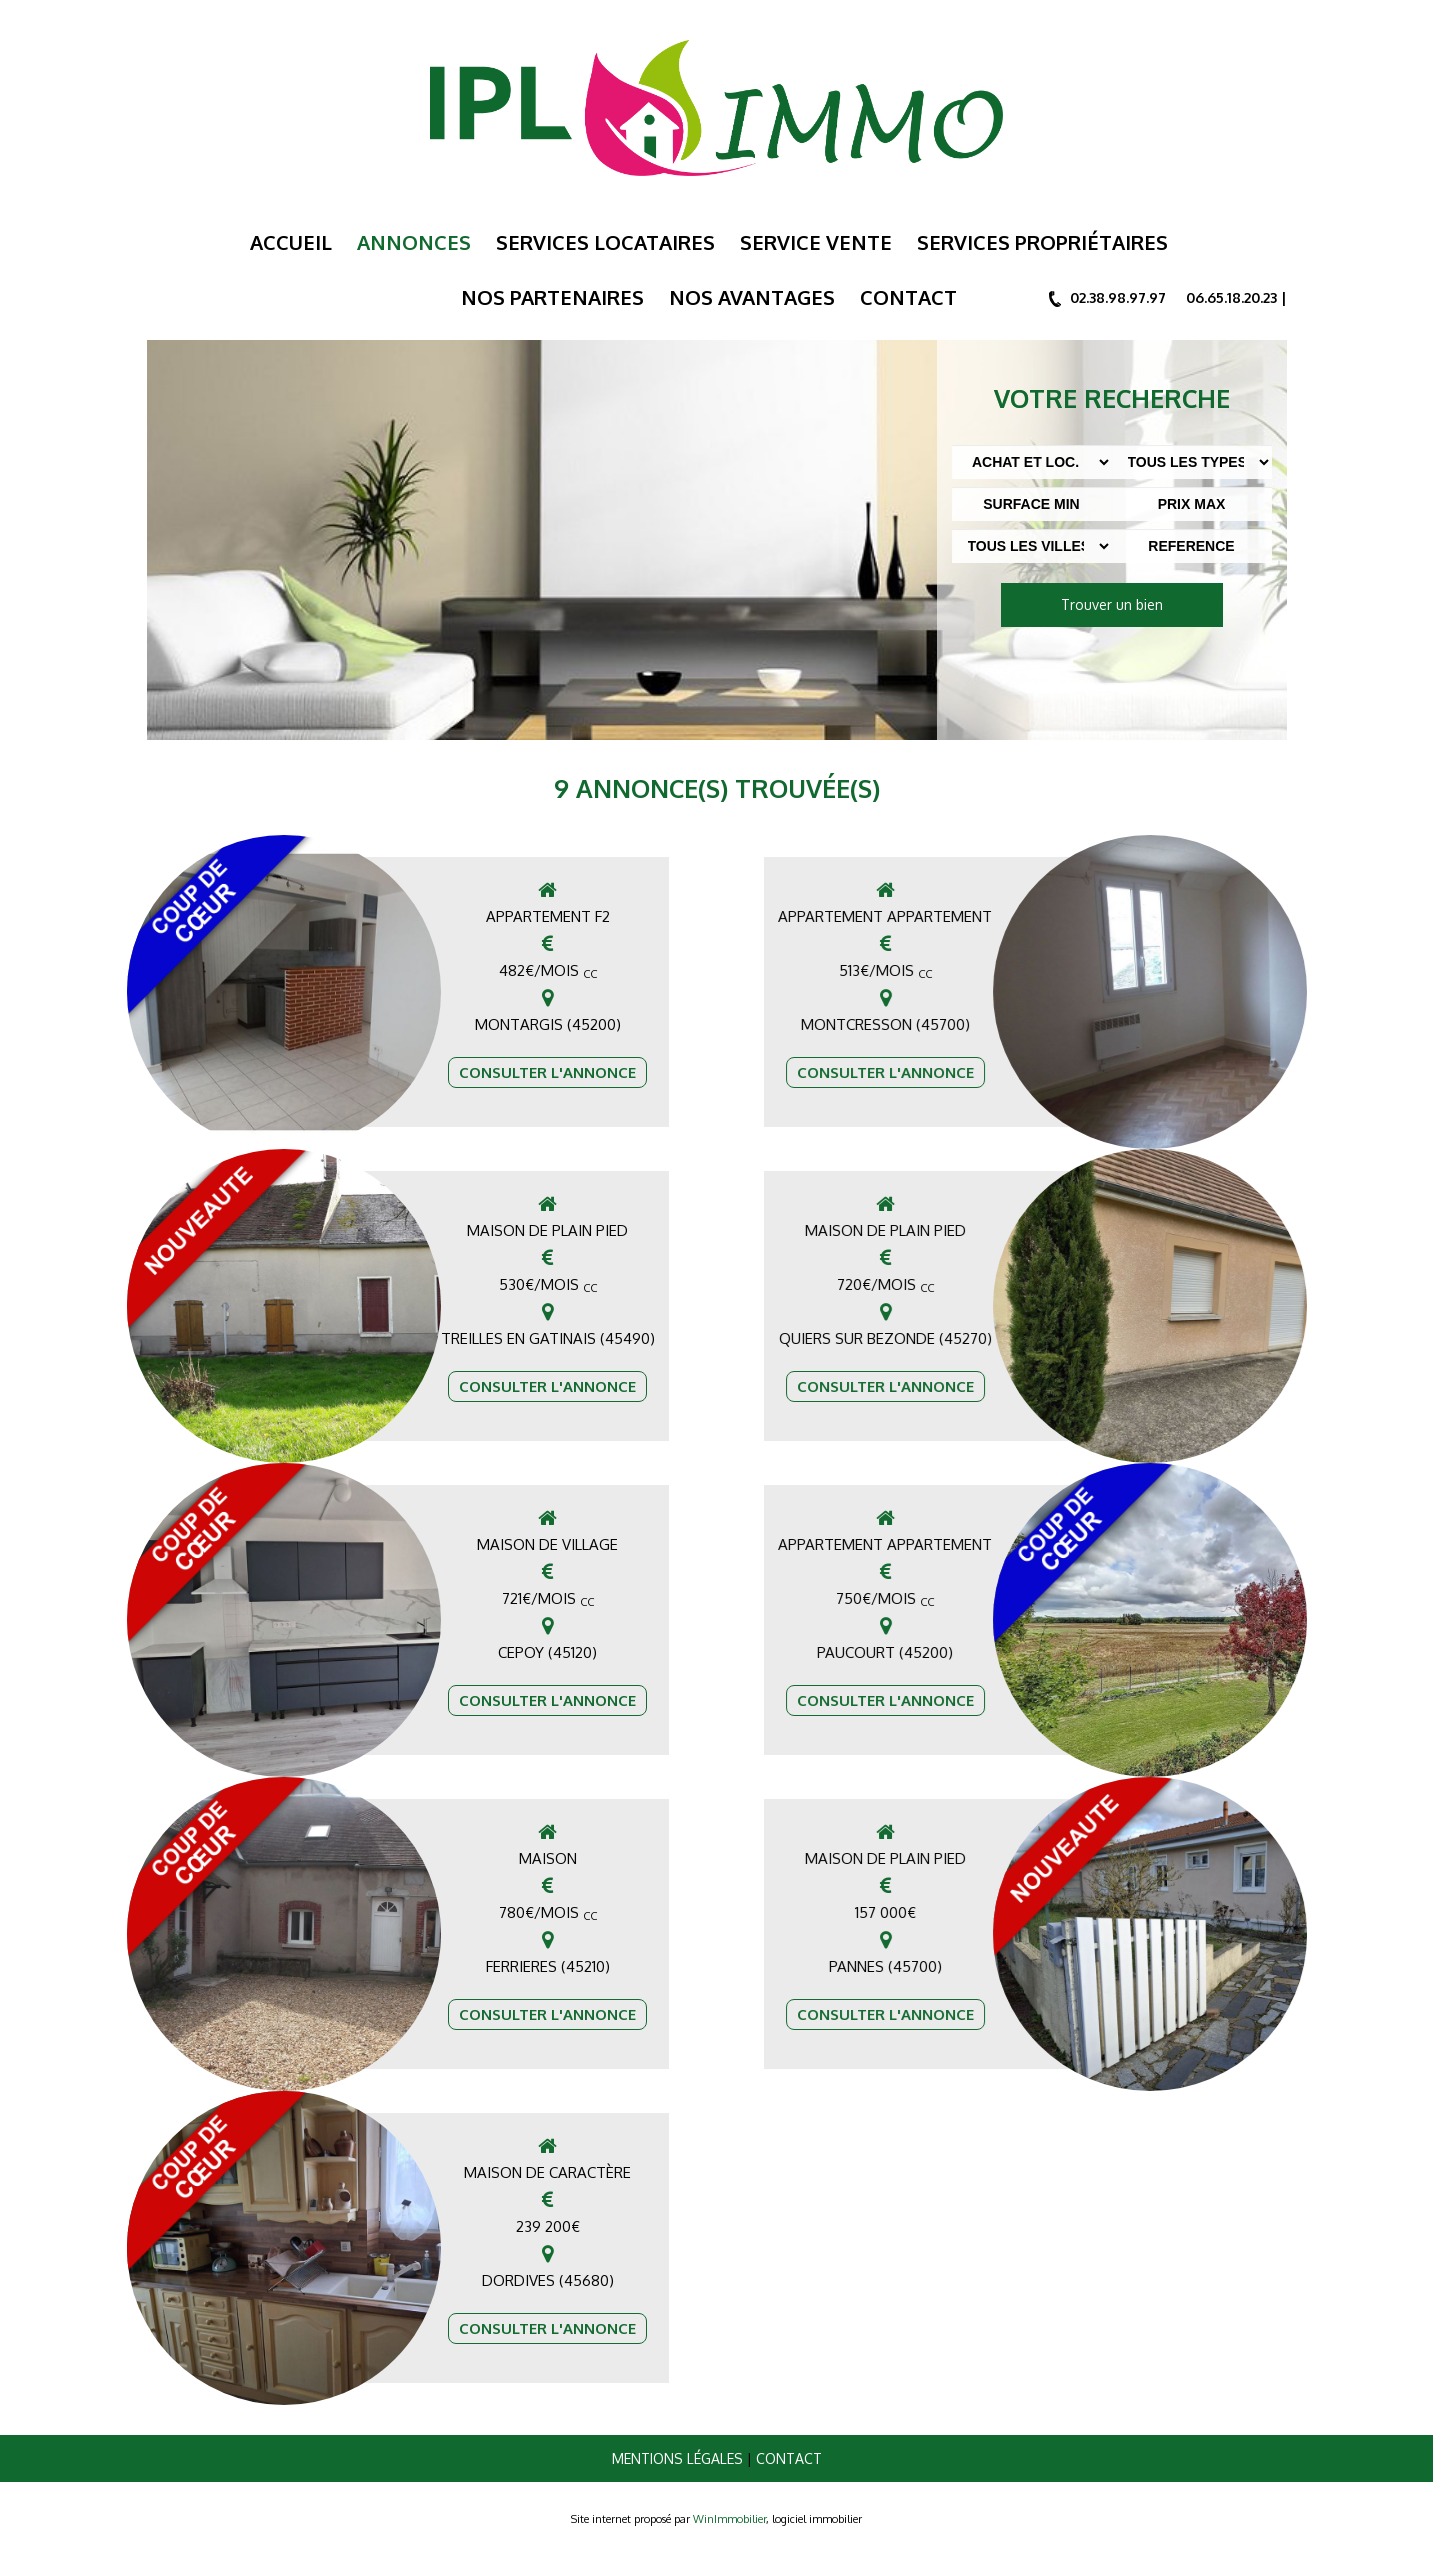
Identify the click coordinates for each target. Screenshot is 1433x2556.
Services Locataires (605, 242)
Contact (908, 297)
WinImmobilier (729, 2519)
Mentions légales (677, 2458)
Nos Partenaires (552, 297)
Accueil (291, 242)
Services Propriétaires (1042, 242)
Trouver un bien (1112, 604)
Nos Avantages (752, 297)
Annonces (414, 242)
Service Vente (816, 242)
